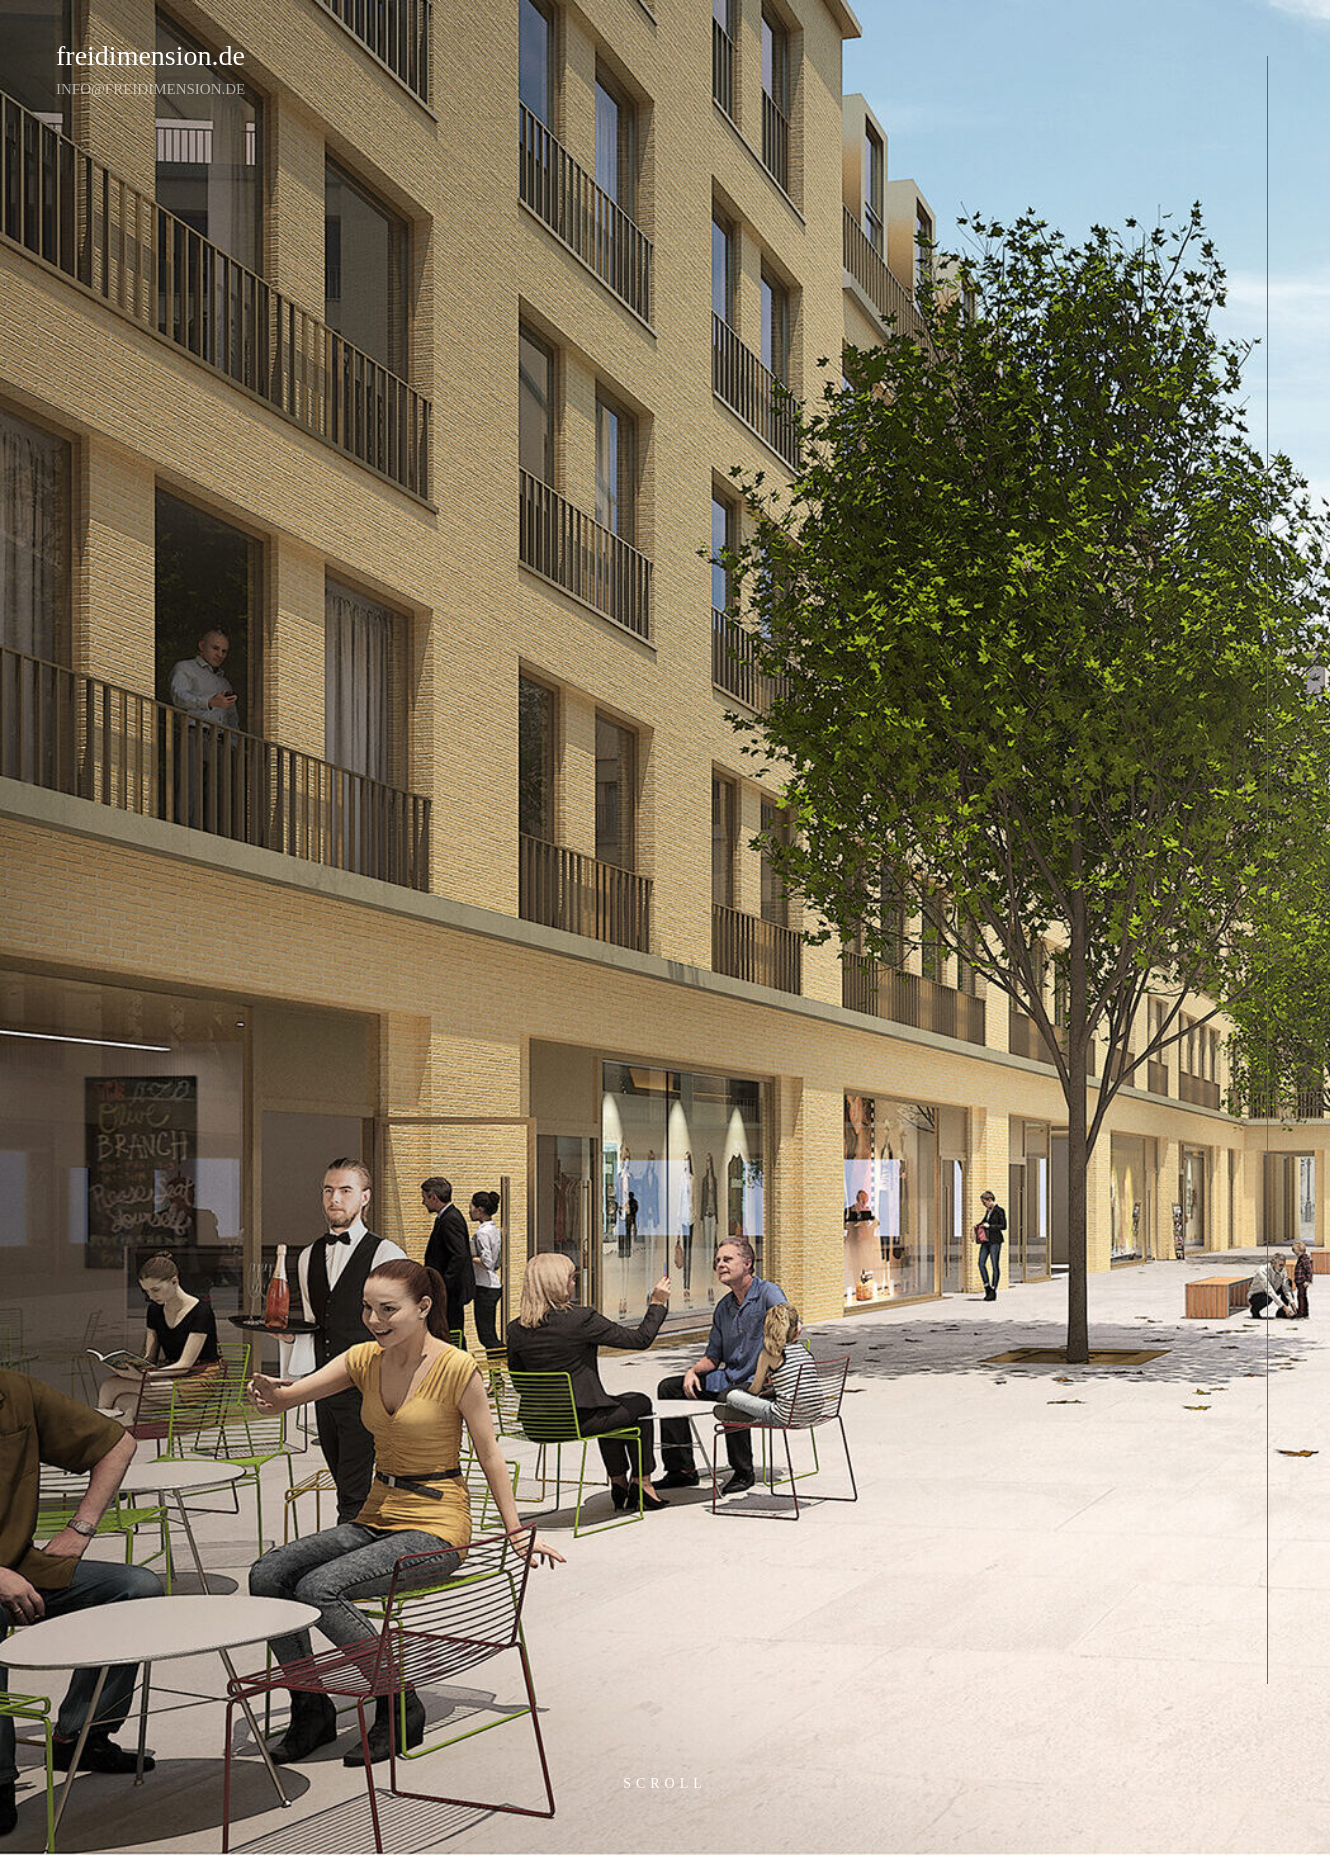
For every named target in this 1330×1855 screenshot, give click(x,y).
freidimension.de (150, 55)
